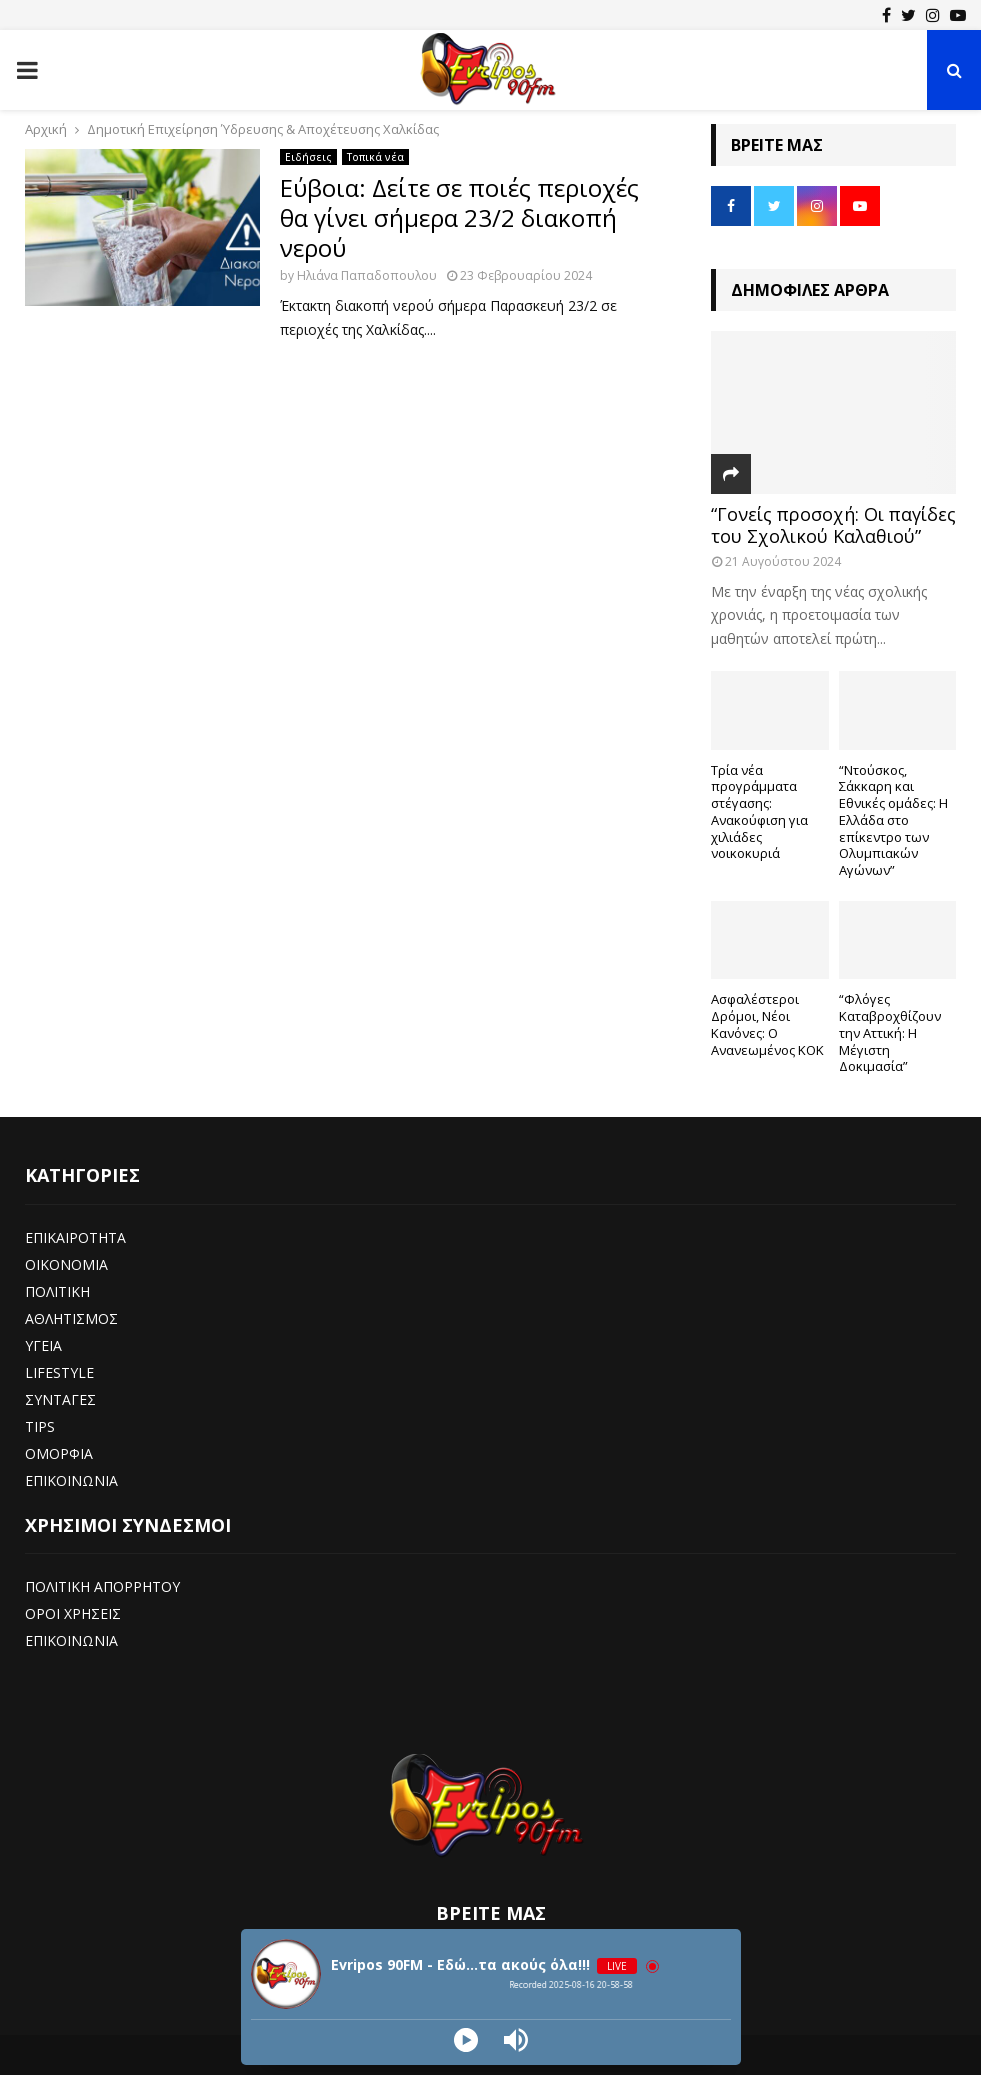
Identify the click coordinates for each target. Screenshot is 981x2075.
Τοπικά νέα (375, 157)
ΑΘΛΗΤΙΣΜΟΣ (71, 1318)
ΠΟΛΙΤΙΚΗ (57, 1291)
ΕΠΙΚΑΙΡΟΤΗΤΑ (75, 1237)
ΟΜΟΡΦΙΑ (59, 1453)
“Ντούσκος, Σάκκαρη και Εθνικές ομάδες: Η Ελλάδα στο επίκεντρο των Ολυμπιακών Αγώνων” (893, 820)
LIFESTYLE (59, 1372)
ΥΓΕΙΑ (43, 1345)
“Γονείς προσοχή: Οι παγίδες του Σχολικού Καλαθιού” (833, 525)
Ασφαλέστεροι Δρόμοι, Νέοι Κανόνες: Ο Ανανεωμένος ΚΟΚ (767, 1024)
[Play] (466, 2040)
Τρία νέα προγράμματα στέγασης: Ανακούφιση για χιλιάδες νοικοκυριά (759, 812)
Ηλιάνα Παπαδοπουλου (367, 275)
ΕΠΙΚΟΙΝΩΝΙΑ (71, 1480)
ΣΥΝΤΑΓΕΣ (60, 1399)
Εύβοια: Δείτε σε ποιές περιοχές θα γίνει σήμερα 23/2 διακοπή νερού (459, 217)
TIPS (40, 1426)
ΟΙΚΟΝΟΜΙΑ (66, 1264)
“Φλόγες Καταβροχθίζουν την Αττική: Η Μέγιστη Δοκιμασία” (890, 1032)
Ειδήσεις (308, 157)
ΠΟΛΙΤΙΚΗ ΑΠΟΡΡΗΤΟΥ (102, 1586)
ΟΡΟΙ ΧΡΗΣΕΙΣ (73, 1613)
